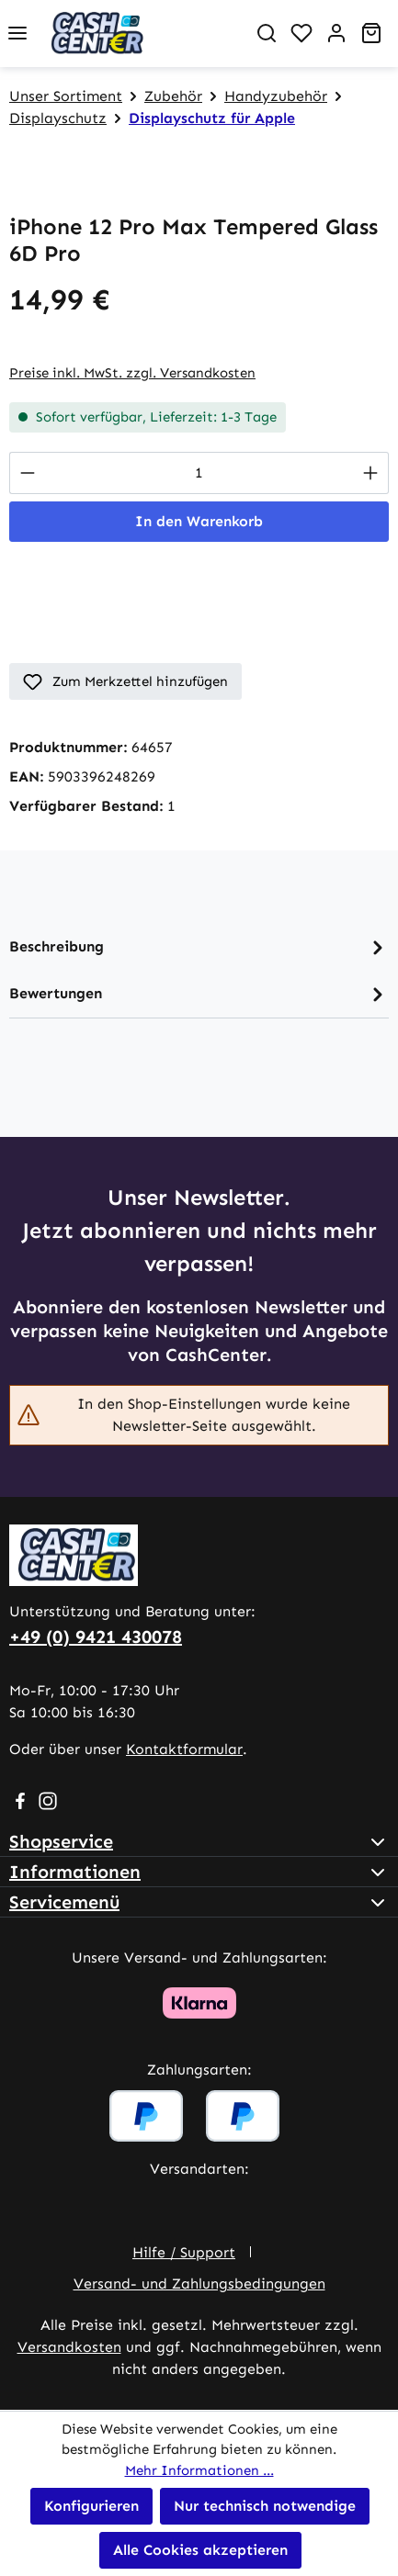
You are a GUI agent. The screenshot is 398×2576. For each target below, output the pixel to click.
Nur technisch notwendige (265, 2505)
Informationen (75, 1872)
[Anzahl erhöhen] (371, 473)
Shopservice (61, 1841)
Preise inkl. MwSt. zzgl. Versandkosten (132, 373)
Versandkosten (69, 2347)
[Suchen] (266, 33)
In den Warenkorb (199, 521)
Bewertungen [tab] (199, 994)
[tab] (199, 947)
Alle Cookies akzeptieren (200, 2550)
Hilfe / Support (183, 2252)
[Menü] (17, 33)
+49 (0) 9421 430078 (95, 1636)
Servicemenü (64, 1902)
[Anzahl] (199, 473)
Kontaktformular (184, 1749)
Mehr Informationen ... (199, 2470)
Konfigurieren (91, 2505)
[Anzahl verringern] (27, 473)
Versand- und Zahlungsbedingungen (199, 2283)
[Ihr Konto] (336, 33)
